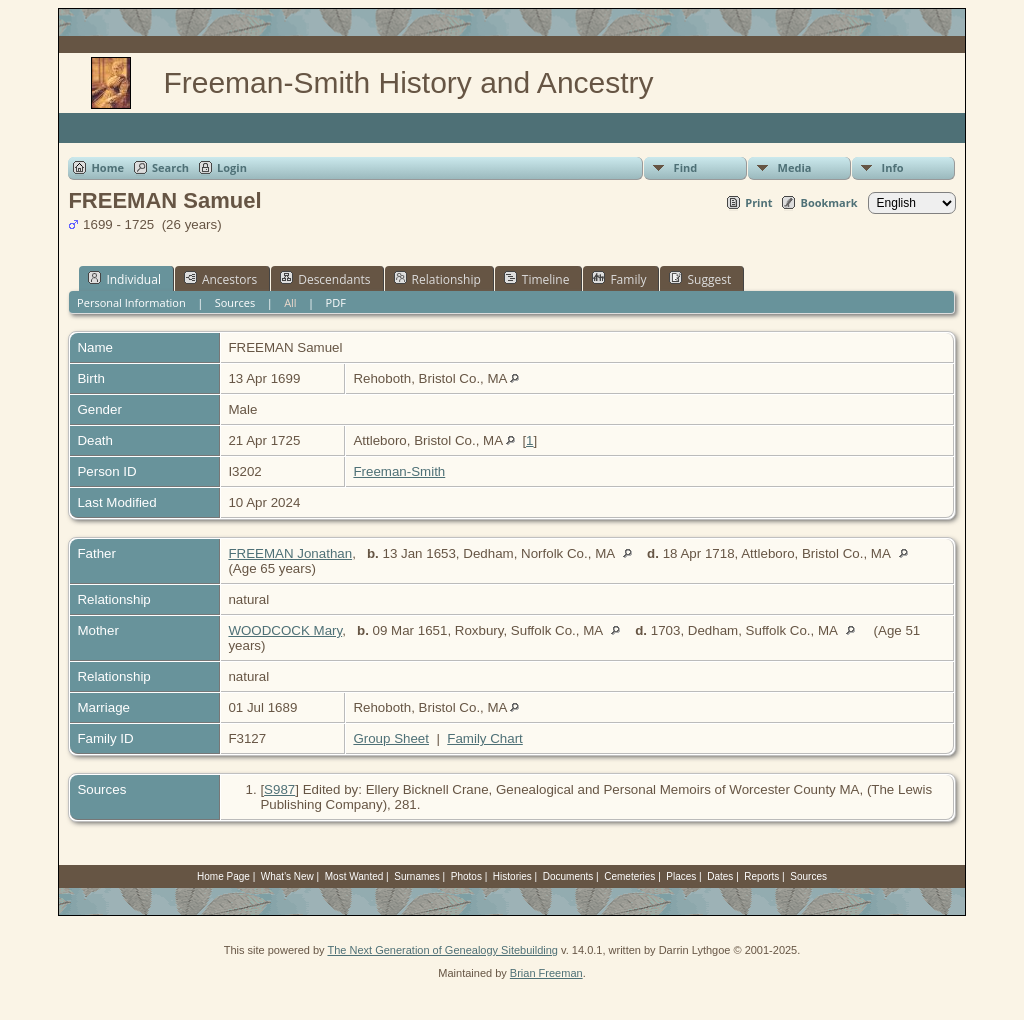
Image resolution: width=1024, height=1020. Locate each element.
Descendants (325, 279)
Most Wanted (354, 876)
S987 (279, 789)
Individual (124, 279)
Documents (568, 876)
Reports (761, 876)
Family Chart (485, 738)
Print (758, 202)
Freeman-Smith (399, 471)
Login (232, 167)
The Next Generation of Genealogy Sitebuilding (442, 950)
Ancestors (220, 279)
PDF (336, 302)
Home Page (223, 876)
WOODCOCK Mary (285, 630)
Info (893, 167)
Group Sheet (391, 738)
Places (681, 876)
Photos (466, 876)
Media (795, 167)
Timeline (537, 279)
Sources (235, 302)
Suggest (700, 279)
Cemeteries (629, 876)
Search (170, 167)
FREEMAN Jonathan (290, 553)
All (290, 302)
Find (686, 167)
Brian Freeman (546, 973)
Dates (720, 876)
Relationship (437, 279)
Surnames (417, 876)
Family (619, 279)
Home (107, 167)
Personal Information (131, 302)
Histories (512, 876)
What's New (287, 876)
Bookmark (828, 202)
